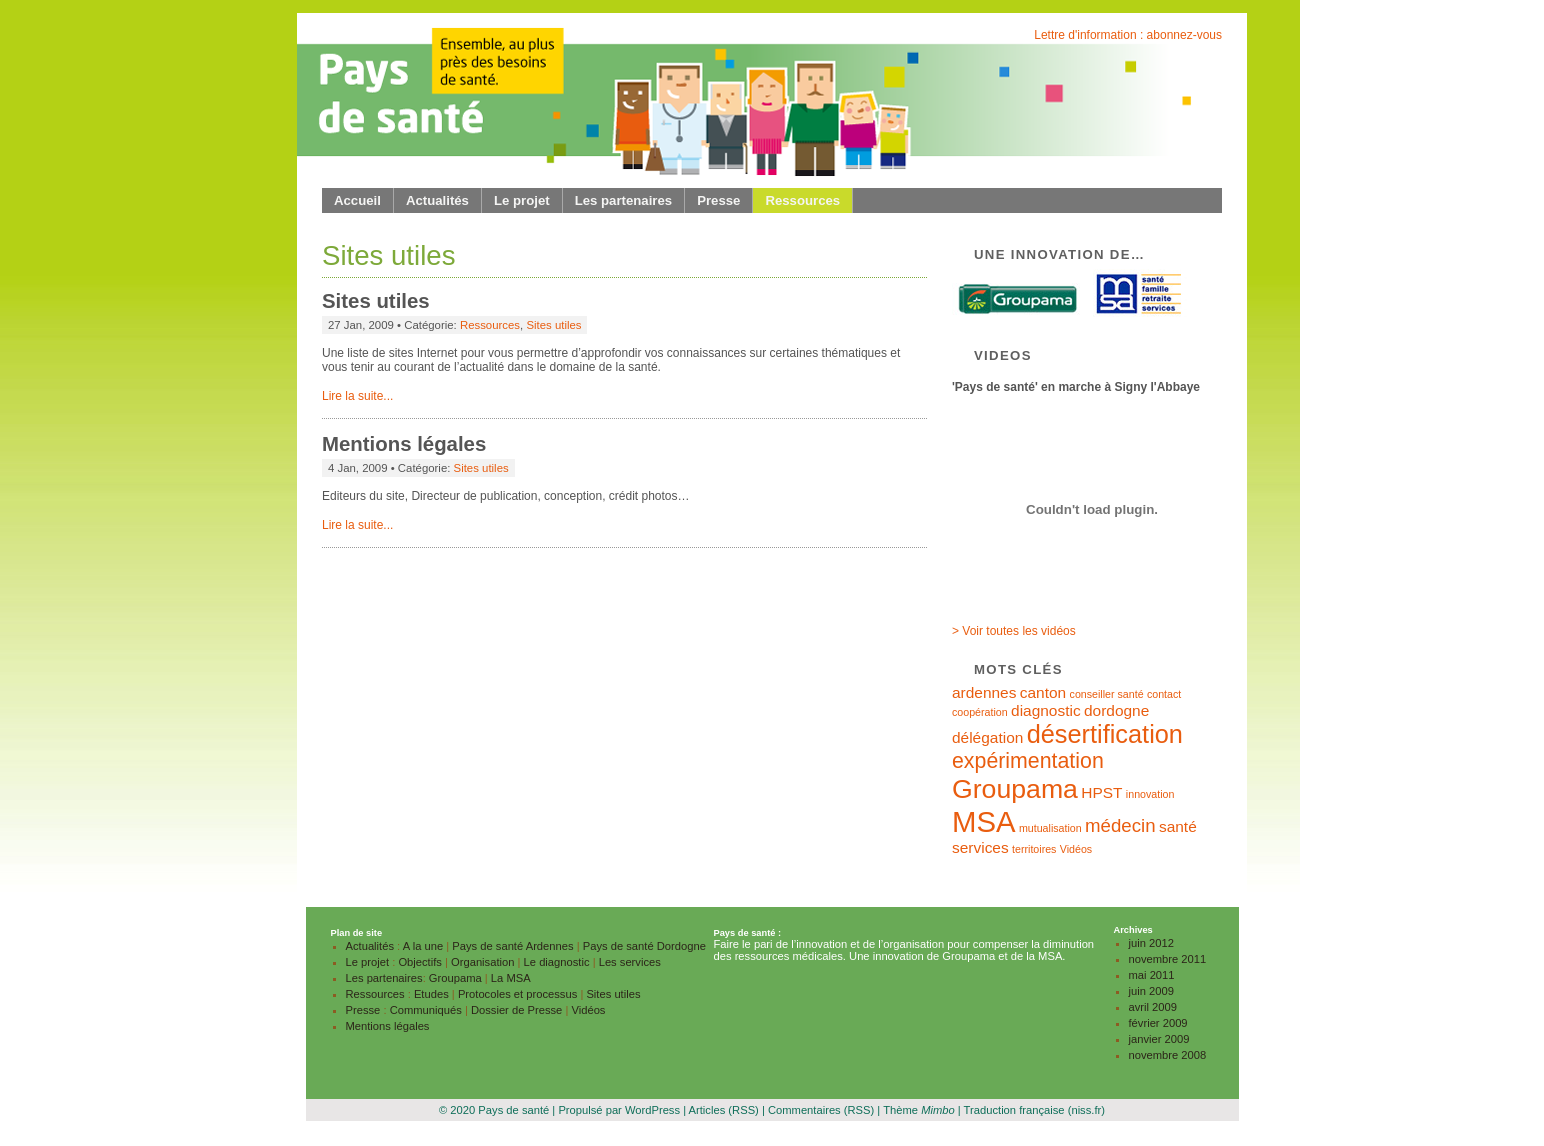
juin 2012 (1151, 943)
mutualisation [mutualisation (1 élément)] (1050, 828)
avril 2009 (1153, 1007)
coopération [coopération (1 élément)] (980, 712)
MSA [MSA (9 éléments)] (984, 821)
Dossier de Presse (516, 1010)
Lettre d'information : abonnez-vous (1128, 35)
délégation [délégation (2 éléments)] (987, 737)
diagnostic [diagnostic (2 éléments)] (1046, 710)
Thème (919, 1110)
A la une (423, 946)
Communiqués (426, 1010)
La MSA (511, 978)
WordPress (652, 1110)
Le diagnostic (557, 962)
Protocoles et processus (517, 994)
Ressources (802, 200)
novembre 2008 (1168, 1055)
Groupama (455, 978)
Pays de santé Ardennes (512, 946)
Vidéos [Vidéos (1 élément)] (1076, 849)
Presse (718, 200)
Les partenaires (624, 200)
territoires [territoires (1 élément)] (1034, 849)
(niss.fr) (1086, 1110)
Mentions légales (404, 444)
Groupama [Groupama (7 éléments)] (1015, 789)
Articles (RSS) (724, 1110)
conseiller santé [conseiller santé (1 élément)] (1107, 694)
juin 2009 (1151, 991)
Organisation (482, 962)
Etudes (431, 994)
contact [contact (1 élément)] (1164, 694)
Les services (630, 962)
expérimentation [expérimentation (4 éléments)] (1028, 761)
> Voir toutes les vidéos (1014, 631)
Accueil (357, 200)
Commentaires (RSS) (821, 1110)
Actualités (437, 200)
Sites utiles (376, 301)
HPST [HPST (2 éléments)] (1101, 792)
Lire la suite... (357, 396)
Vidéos (588, 1010)
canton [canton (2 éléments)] (1043, 692)
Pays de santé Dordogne (644, 946)
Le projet (522, 200)
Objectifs (420, 962)
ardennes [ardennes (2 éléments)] (984, 692)
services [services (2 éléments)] (980, 847)
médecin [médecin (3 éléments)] (1120, 825)
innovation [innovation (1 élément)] (1150, 794)
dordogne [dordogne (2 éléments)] (1116, 710)
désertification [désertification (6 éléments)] (1105, 734)
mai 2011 (1152, 975)
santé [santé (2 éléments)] (1178, 826)
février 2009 (1158, 1023)
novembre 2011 (1168, 959)
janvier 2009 (1159, 1039)
